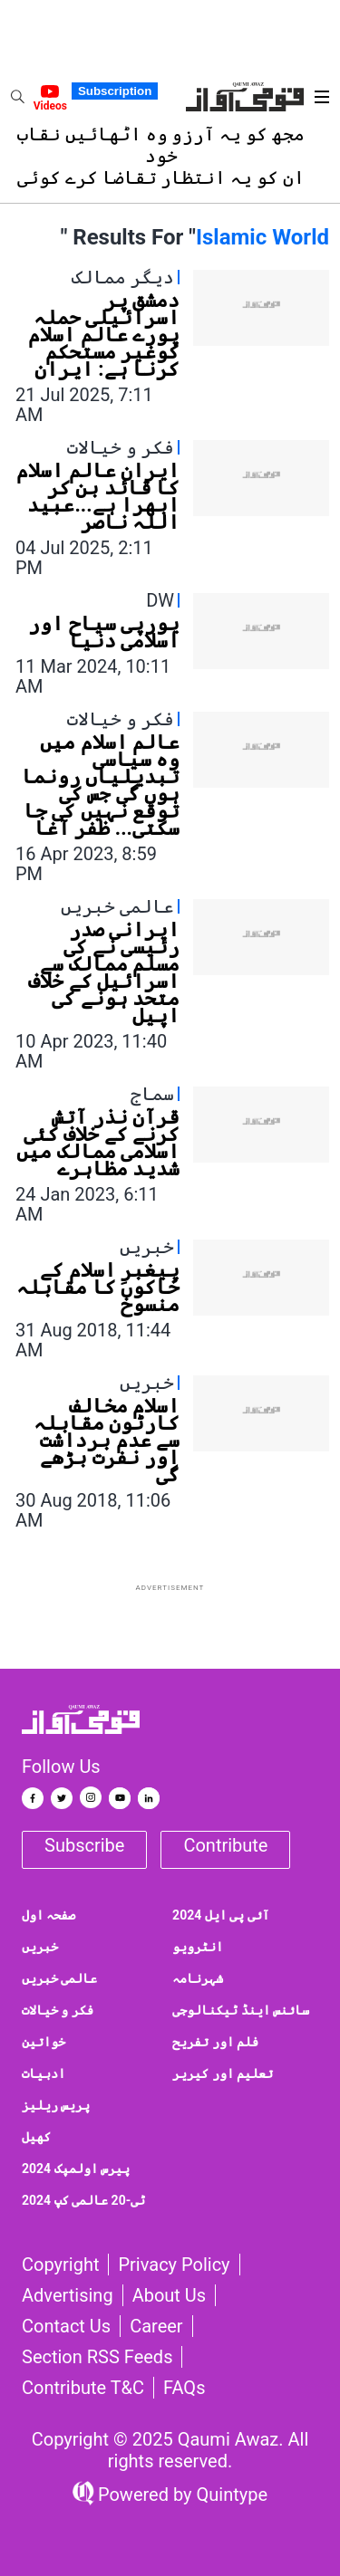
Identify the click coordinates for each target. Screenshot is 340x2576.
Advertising (67, 2295)
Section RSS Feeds (97, 2357)
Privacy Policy (173, 2264)
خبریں (40, 1946)
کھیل (36, 2137)
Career (156, 2326)
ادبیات (43, 2073)
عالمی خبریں (59, 1978)
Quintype (230, 2494)
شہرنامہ (197, 1978)
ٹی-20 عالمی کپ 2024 (83, 2200)
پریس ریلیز (56, 2105)
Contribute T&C (83, 2388)
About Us (169, 2295)
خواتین (43, 2042)
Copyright (60, 2264)
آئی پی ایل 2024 (220, 1915)
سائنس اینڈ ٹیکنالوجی (240, 2010)
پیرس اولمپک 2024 (76, 2168)
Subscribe (84, 1845)
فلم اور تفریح (215, 2042)
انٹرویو (197, 1946)
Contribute (225, 1845)
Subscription (114, 91)
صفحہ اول (48, 1915)
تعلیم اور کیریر (222, 2073)
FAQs (184, 2388)
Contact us (66, 2326)
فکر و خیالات (57, 2010)
